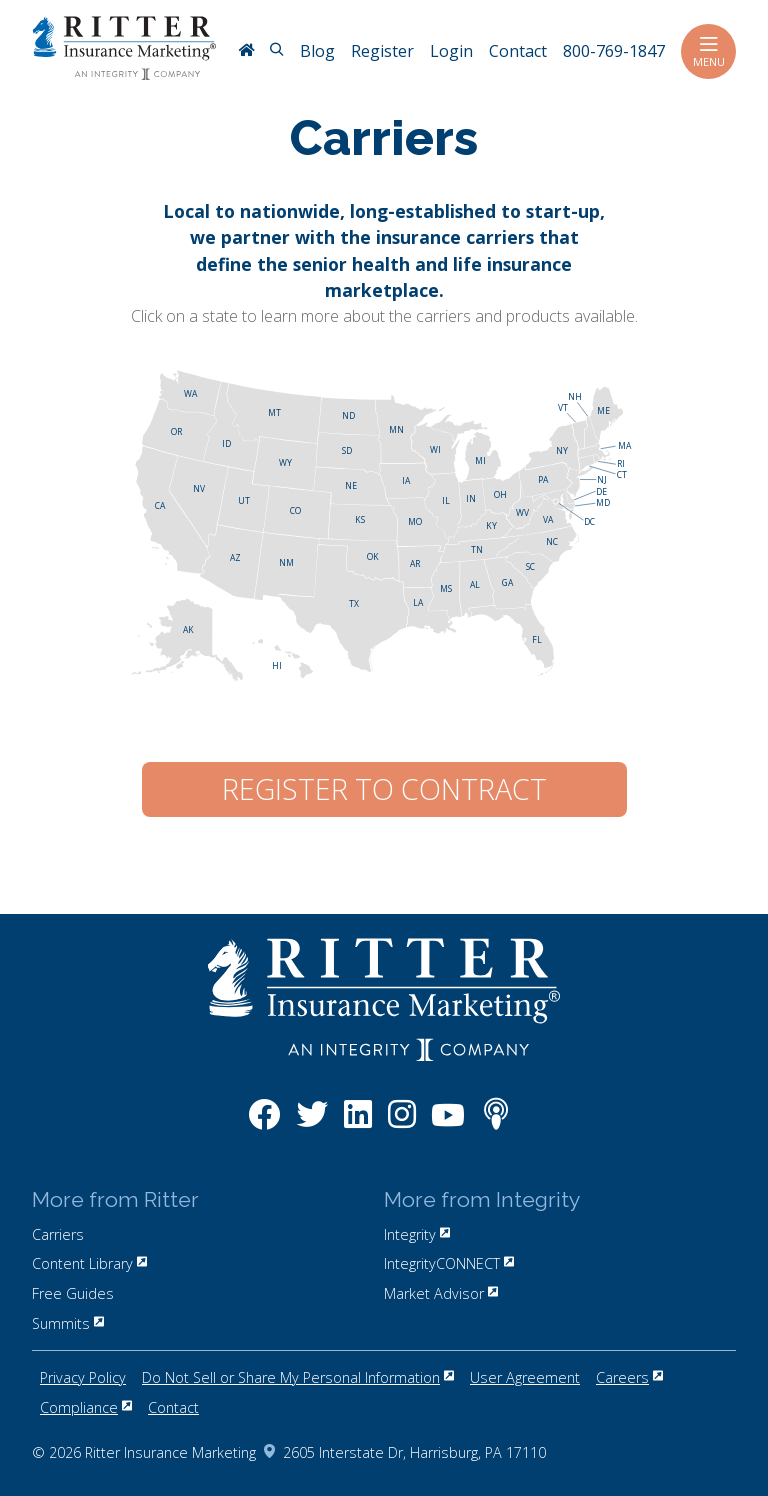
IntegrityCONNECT (449, 1263)
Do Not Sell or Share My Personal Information (298, 1377)
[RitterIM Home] (246, 52)
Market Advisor (441, 1293)
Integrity (417, 1234)
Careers (629, 1377)
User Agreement (525, 1377)
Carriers (58, 1234)
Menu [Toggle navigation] (708, 51)
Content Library (89, 1263)
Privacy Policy (83, 1377)
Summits (68, 1323)
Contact (173, 1407)
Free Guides (73, 1293)
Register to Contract (384, 789)
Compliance (86, 1407)
